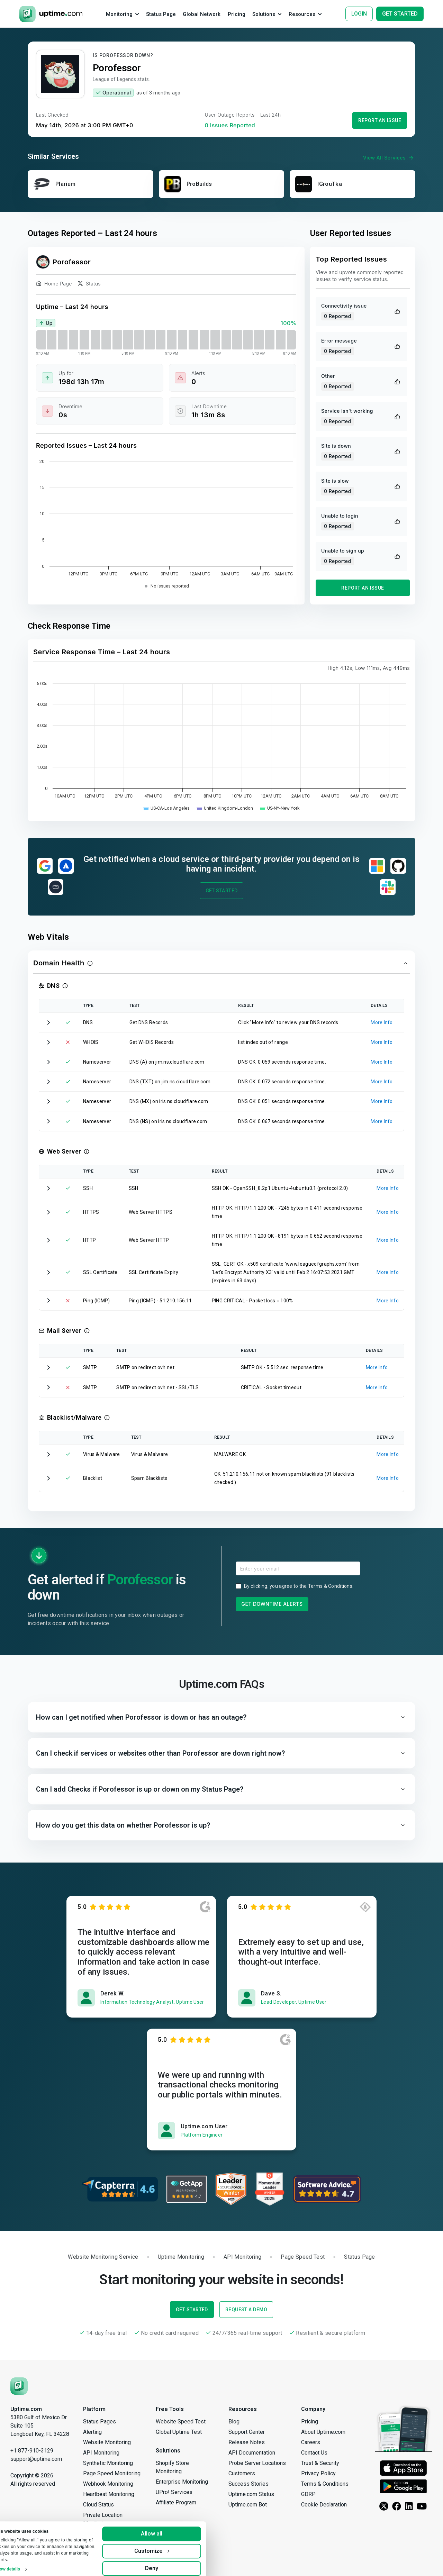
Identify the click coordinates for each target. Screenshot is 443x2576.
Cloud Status (98, 2504)
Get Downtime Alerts (272, 1604)
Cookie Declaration (324, 2504)
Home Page (54, 285)
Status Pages (99, 2421)
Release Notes (246, 2442)
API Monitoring (101, 2452)
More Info (382, 1022)
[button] (221, 963)
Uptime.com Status (251, 2494)
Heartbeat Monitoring (108, 2494)
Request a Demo (246, 2309)
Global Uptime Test (179, 2432)
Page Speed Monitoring (112, 2473)
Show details (26, 2564)
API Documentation (251, 2452)
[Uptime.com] (19, 2385)
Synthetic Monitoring (108, 2463)
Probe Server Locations (257, 2463)
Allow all (170, 2528)
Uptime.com (26, 2409)
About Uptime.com (323, 2432)
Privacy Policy (318, 2473)
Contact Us (314, 2452)
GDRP (308, 2494)
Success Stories (248, 2484)
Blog (233, 2421)
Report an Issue (379, 120)
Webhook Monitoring (108, 2484)
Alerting (92, 2432)
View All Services (389, 158)
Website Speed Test (181, 2421)
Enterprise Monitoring (182, 2481)
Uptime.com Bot (247, 2504)
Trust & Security (320, 2463)
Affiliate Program (176, 2502)
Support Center (246, 2432)
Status (89, 285)
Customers (241, 2473)
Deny (170, 2563)
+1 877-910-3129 (31, 2450)
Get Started (222, 890)
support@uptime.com (36, 2459)
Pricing (309, 2421)
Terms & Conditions (330, 1586)
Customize (170, 2546)
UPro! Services (174, 2492)
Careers (310, 2442)
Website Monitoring (107, 2442)
